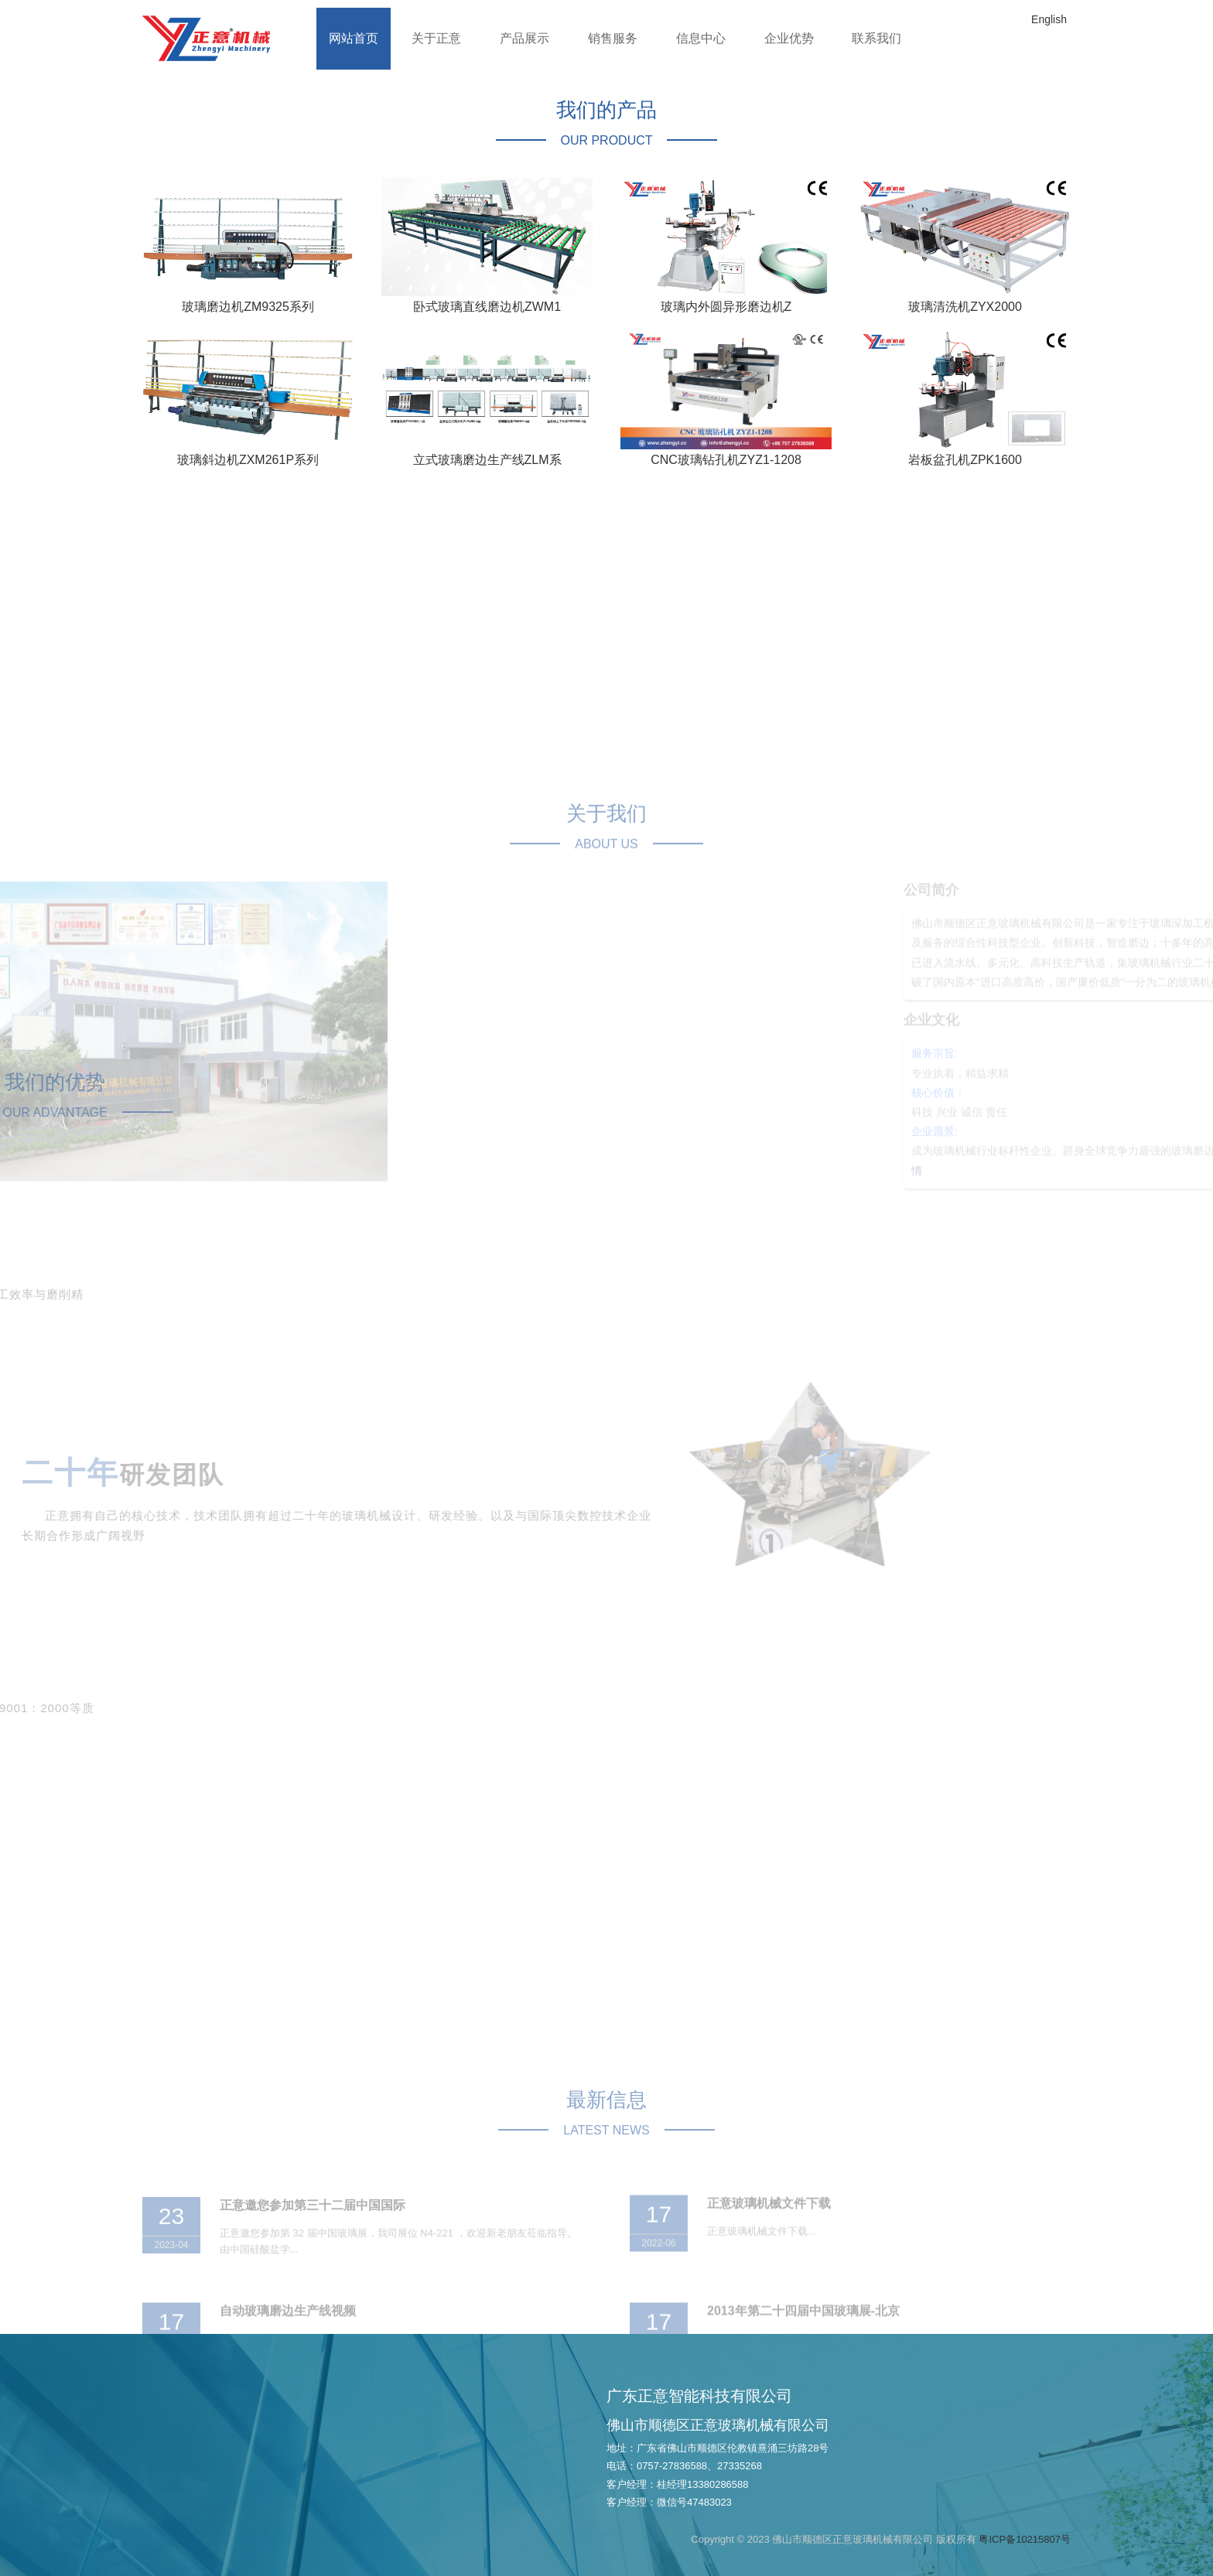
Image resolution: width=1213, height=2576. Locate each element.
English (1049, 19)
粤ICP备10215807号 (1025, 2539)
